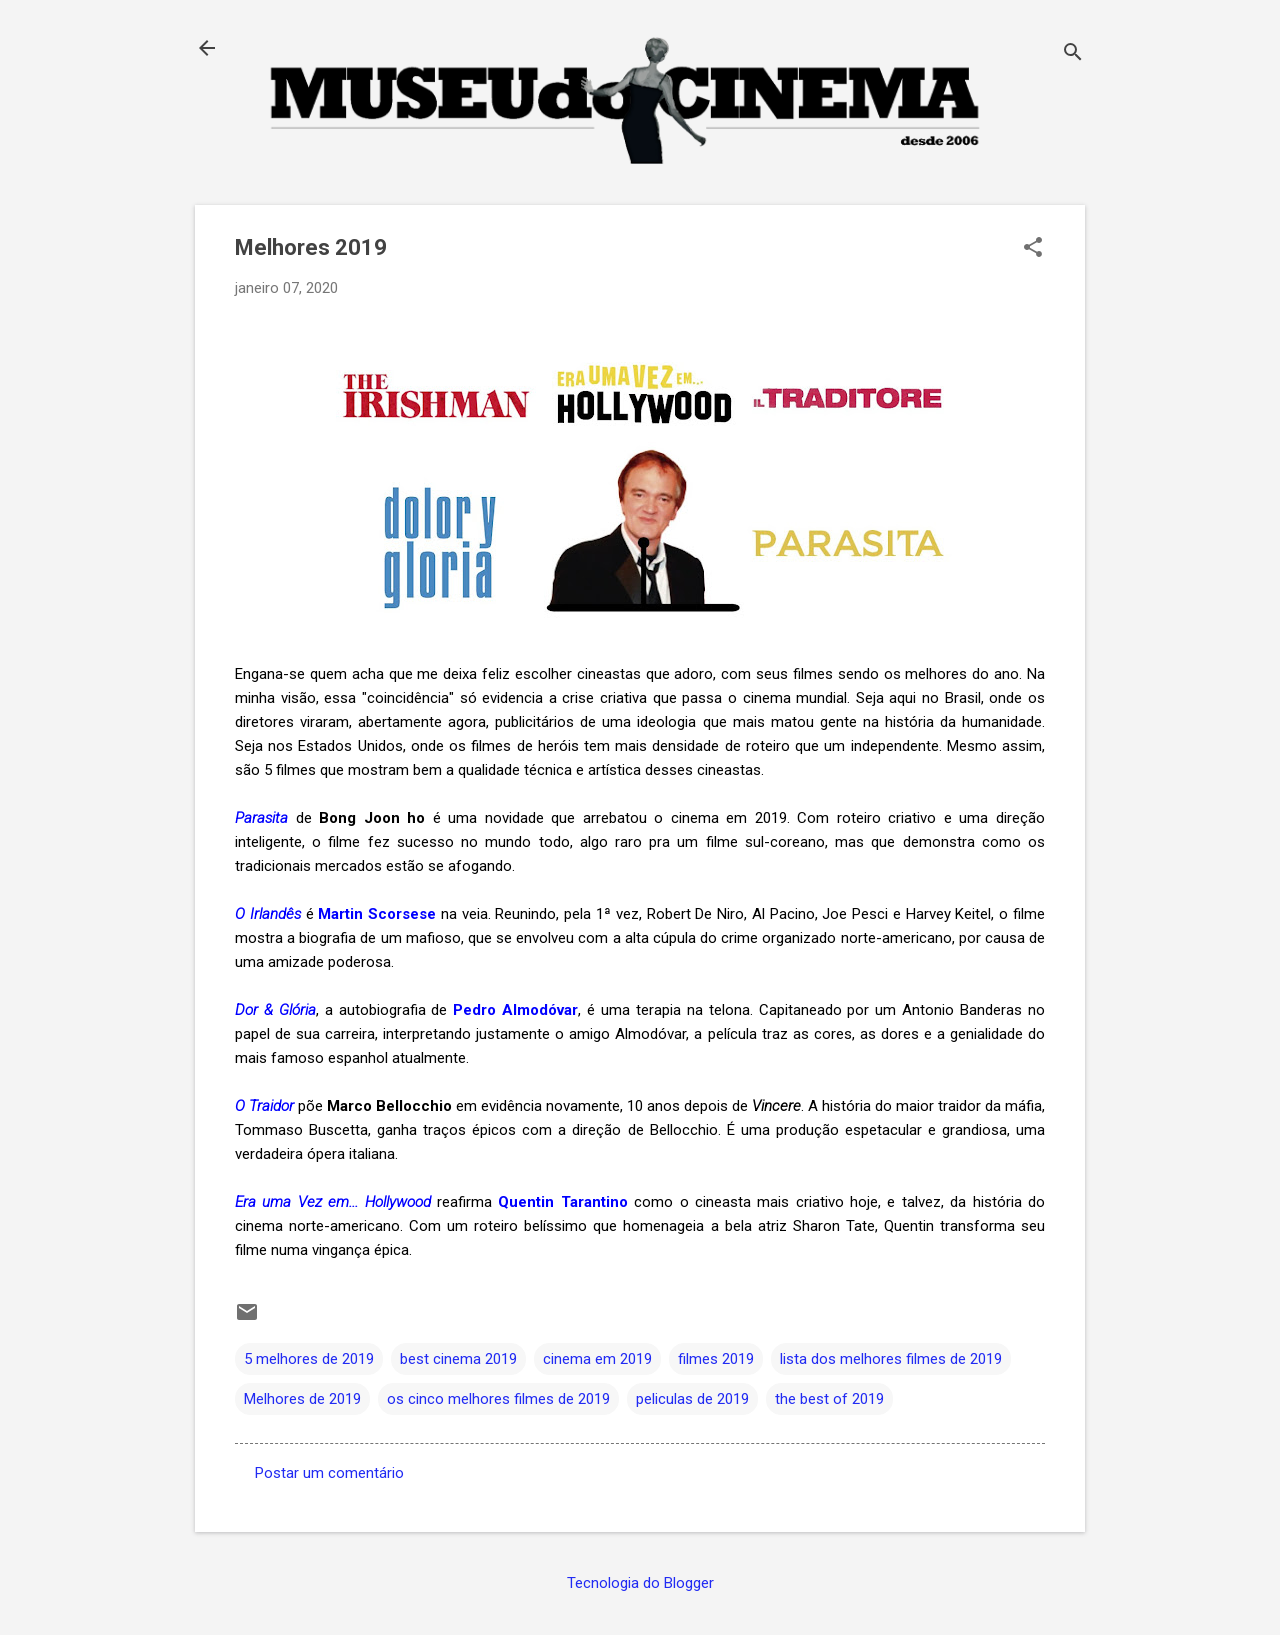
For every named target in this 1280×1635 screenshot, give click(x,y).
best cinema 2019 (458, 1359)
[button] (1033, 249)
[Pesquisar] (1073, 54)
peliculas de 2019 (692, 1399)
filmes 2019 (716, 1359)
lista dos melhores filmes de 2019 (891, 1359)
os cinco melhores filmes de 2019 (498, 1399)
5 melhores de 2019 (309, 1359)
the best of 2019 (829, 1399)
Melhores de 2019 (302, 1399)
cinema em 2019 (597, 1359)
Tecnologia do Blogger (640, 1583)
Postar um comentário (329, 1473)
